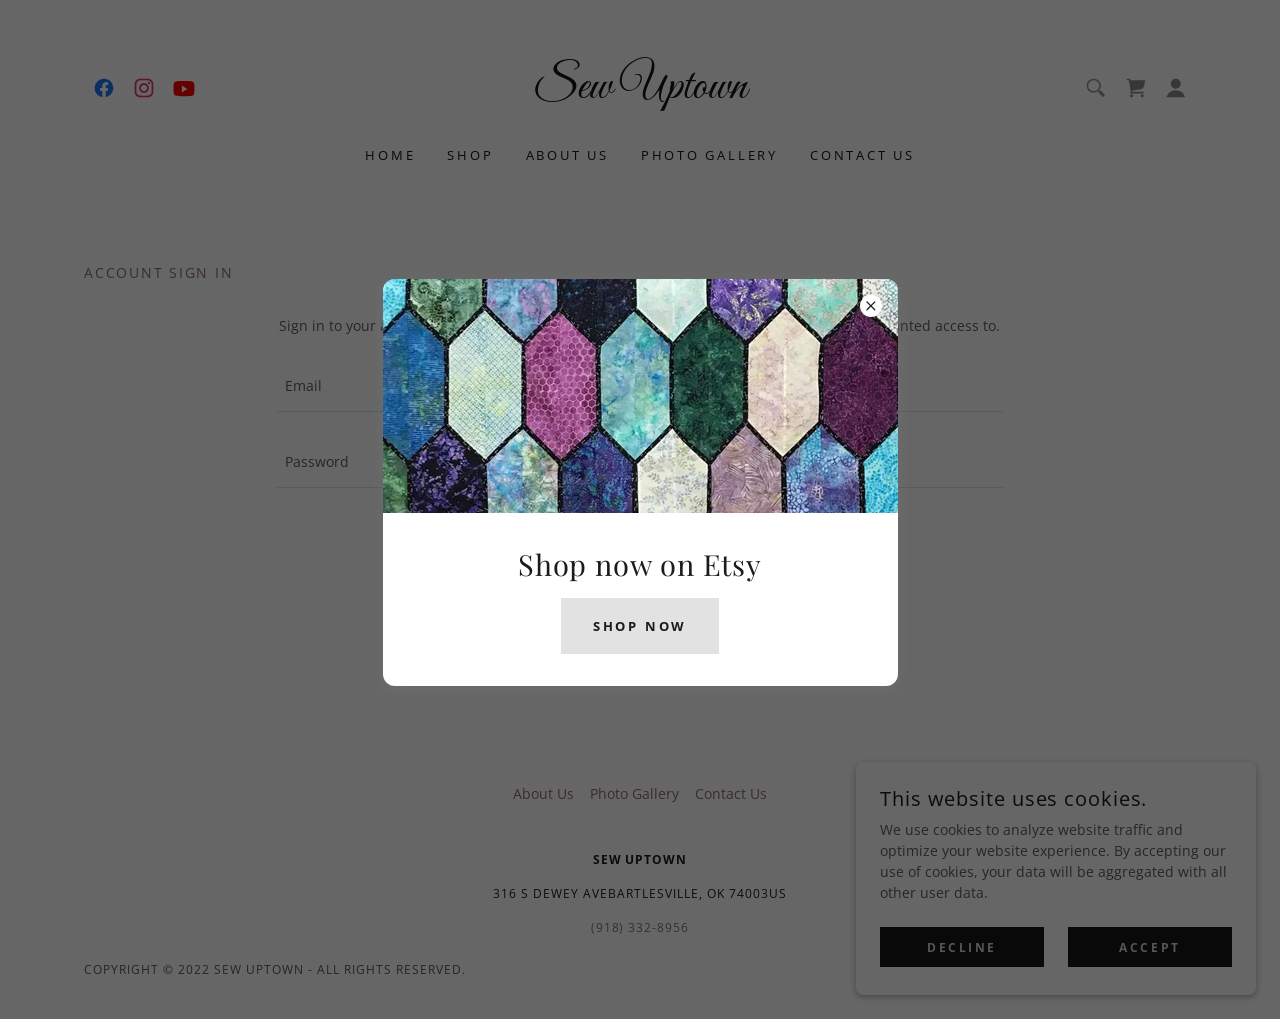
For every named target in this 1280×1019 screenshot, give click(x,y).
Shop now (640, 626)
